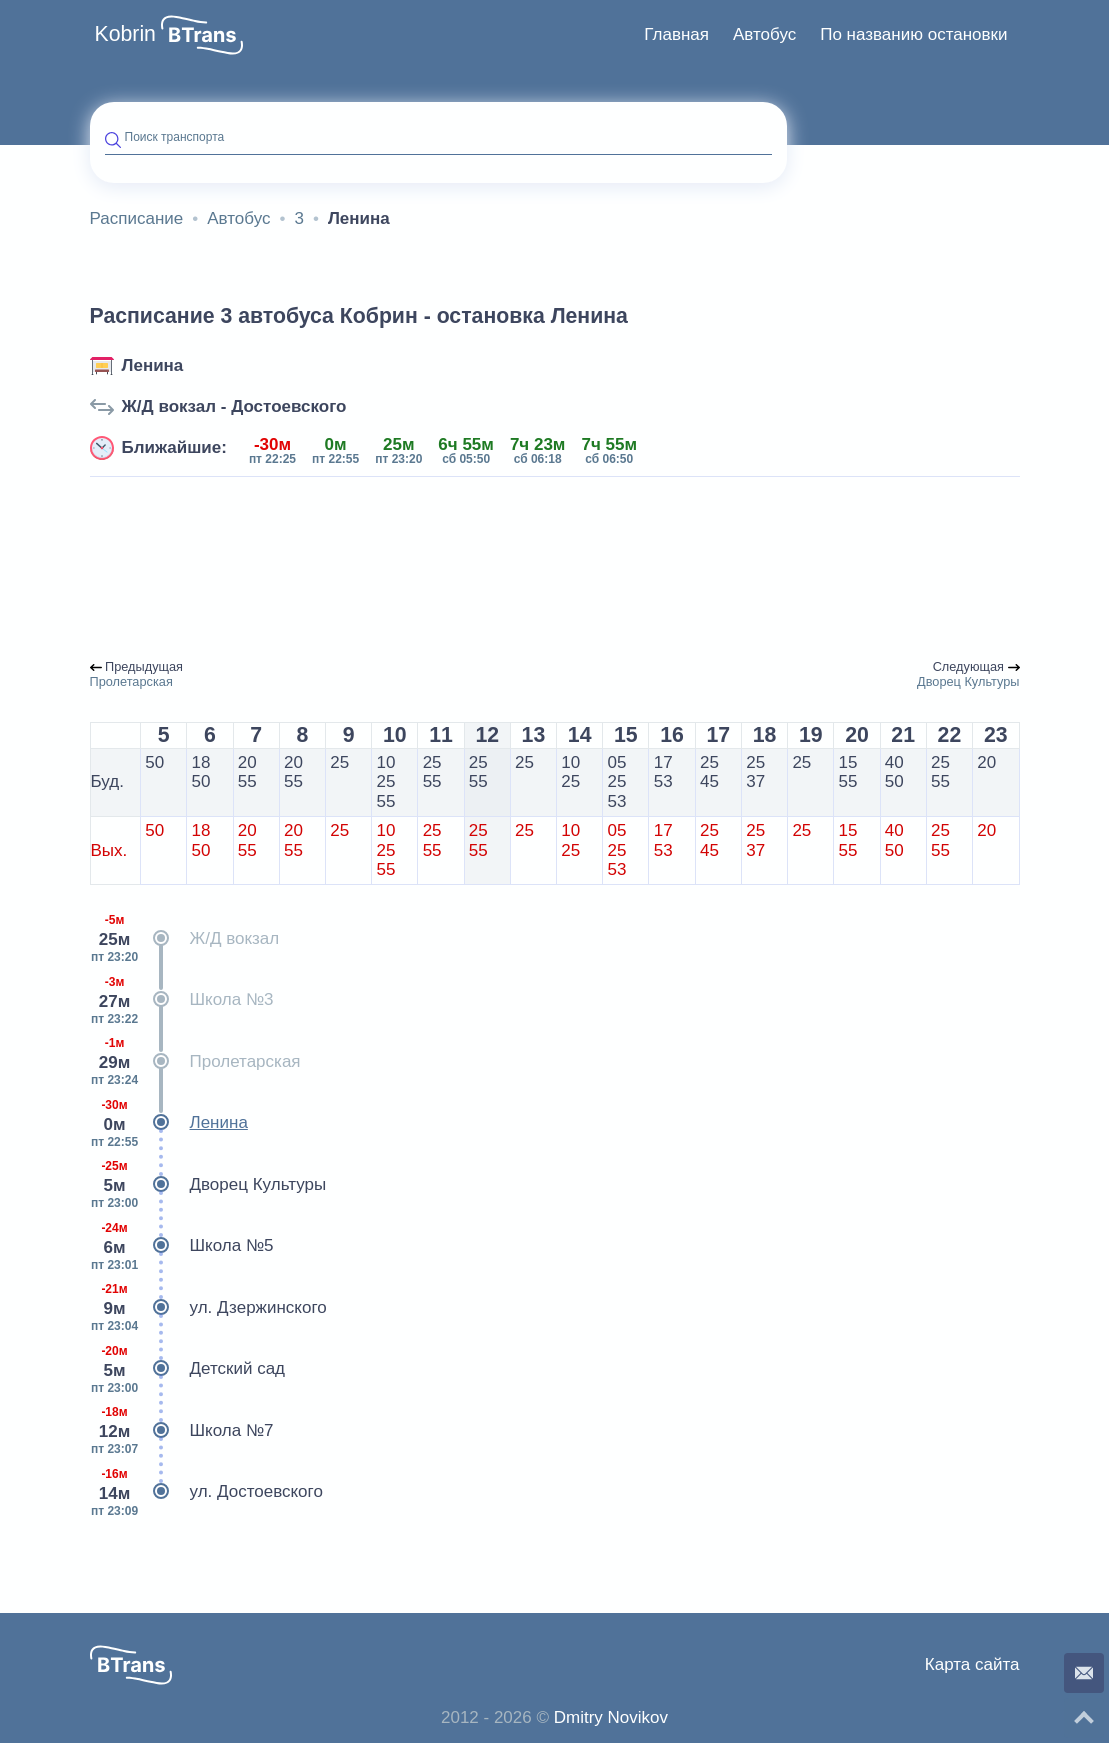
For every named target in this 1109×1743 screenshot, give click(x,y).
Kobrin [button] (125, 34)
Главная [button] (676, 34)
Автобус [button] (764, 34)
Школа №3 (182, 1000)
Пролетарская (195, 1062)
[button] (202, 35)
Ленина (153, 365)
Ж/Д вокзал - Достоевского (234, 406)
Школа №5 (182, 1246)
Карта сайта (972, 1664)
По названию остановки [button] (913, 34)
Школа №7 (182, 1431)
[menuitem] (676, 35)
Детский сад (188, 1369)
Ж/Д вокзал (185, 939)
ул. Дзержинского (208, 1308)
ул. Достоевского (206, 1492)
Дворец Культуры (208, 1185)
